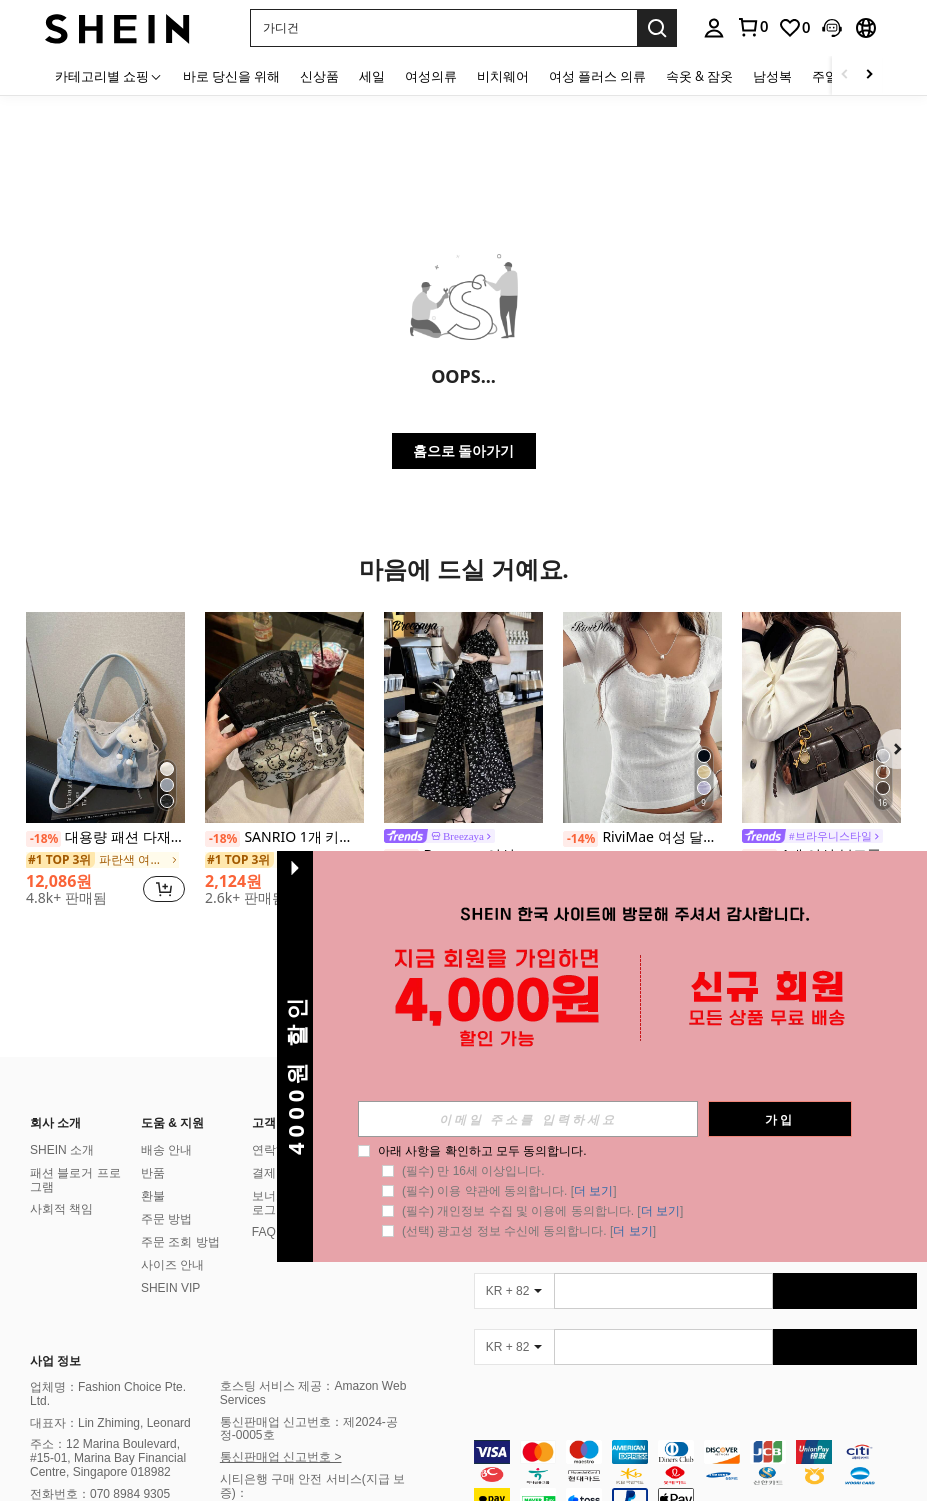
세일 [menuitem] (372, 76)
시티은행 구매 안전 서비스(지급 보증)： (312, 1486)
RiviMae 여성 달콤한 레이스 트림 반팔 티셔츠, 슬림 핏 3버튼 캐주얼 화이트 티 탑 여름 (642, 837)
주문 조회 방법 (180, 1242)
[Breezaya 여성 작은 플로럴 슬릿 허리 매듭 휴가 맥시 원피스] (463, 717)
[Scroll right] (869, 75)
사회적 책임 (61, 1209)
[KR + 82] (514, 1291)
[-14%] (580, 839)
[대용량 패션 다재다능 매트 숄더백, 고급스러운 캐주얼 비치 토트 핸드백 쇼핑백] (105, 717)
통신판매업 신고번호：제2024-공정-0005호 (309, 1429)
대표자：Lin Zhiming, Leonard (110, 1423)
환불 (153, 1196)
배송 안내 (166, 1150)
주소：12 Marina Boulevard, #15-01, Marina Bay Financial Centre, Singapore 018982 (108, 1458)
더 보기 (593, 1191)
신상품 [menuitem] (319, 76)
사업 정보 (55, 1361)
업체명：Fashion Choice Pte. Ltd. (108, 1394)
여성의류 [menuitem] (431, 76)
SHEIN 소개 (62, 1150)
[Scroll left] (845, 75)
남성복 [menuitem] (772, 76)
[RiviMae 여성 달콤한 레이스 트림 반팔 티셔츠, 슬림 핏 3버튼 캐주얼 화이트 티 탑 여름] (642, 717)
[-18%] (43, 839)
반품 (153, 1173)
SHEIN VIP (170, 1288)
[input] (528, 1119)
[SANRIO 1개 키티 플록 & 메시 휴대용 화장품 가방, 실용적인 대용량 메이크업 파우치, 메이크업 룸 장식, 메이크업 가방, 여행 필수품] (284, 717)
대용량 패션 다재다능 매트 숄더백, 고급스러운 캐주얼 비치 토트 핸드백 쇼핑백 (105, 837)
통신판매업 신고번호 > (281, 1457)
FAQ (264, 1232)
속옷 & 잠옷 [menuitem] (699, 76)
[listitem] (105, 766)
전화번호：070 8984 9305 (100, 1494)
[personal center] (714, 28)
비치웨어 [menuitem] (503, 76)
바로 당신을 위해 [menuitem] (231, 76)
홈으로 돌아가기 (464, 450)
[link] (752, 27)
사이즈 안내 (172, 1265)
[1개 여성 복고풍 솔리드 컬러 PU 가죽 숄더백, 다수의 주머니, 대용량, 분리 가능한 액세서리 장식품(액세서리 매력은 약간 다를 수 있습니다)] (821, 717)
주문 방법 (166, 1219)
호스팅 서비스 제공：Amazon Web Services (313, 1393)
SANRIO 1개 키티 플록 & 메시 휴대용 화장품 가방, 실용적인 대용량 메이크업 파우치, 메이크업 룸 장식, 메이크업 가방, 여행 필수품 (284, 837)
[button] (443, 28)
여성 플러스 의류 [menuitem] (597, 76)
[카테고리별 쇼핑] (109, 75)
